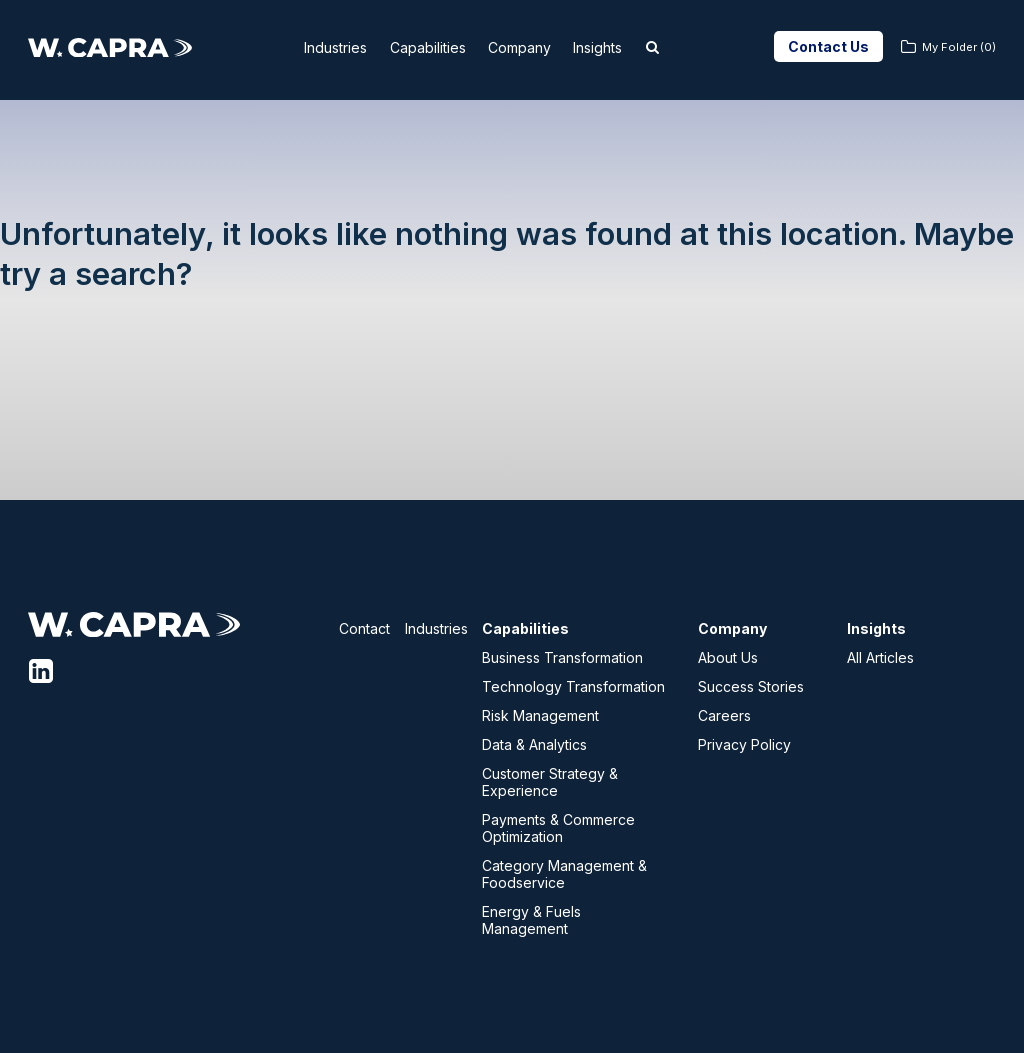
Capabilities (426, 47)
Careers (724, 715)
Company (532, 47)
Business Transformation (562, 657)
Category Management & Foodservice (564, 874)
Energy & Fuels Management (531, 920)
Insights (624, 47)
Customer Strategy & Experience (550, 782)
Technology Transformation (573, 686)
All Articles (880, 657)
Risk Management (540, 715)
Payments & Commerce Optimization (558, 828)
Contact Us (828, 46)
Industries (318, 47)
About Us (728, 657)
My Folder (959, 47)
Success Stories (751, 686)
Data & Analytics (534, 744)
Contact (364, 628)
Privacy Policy (744, 744)
